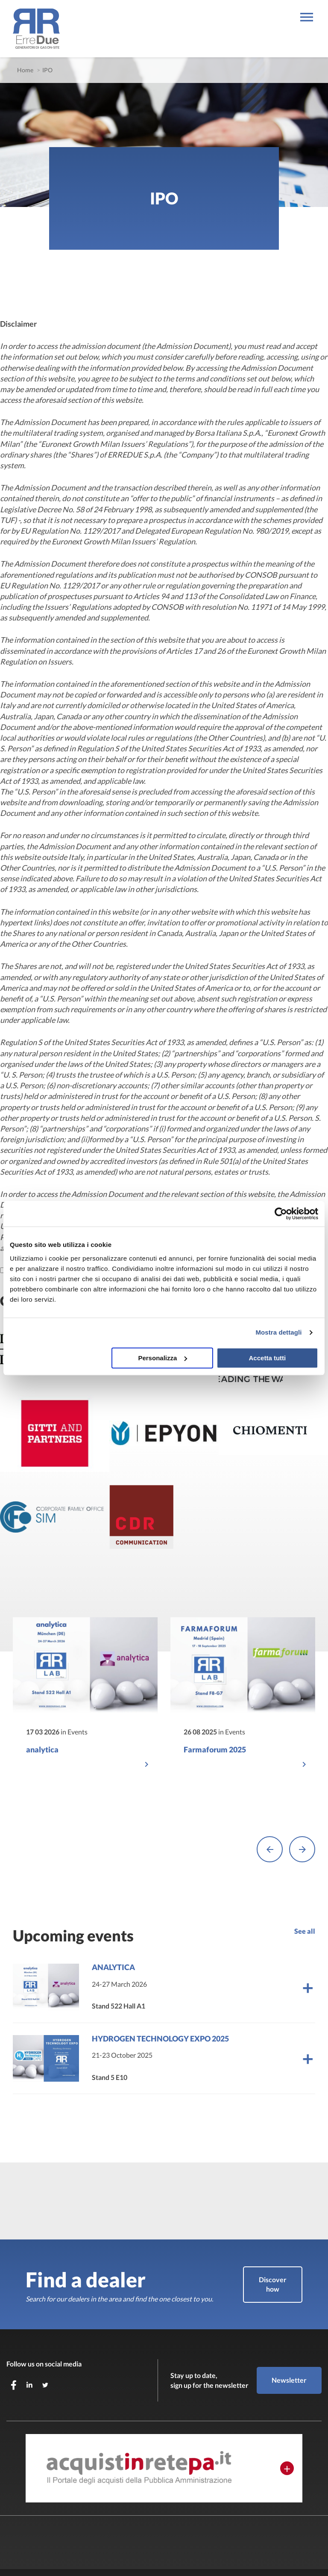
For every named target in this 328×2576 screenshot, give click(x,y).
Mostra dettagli (278, 1332)
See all (304, 1883)
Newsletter (289, 2332)
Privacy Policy (75, 2554)
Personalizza (162, 1358)
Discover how (273, 2236)
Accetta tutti (267, 1358)
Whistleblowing (161, 2554)
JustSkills (39, 2554)
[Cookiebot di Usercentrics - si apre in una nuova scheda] (280, 1213)
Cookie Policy (117, 2554)
